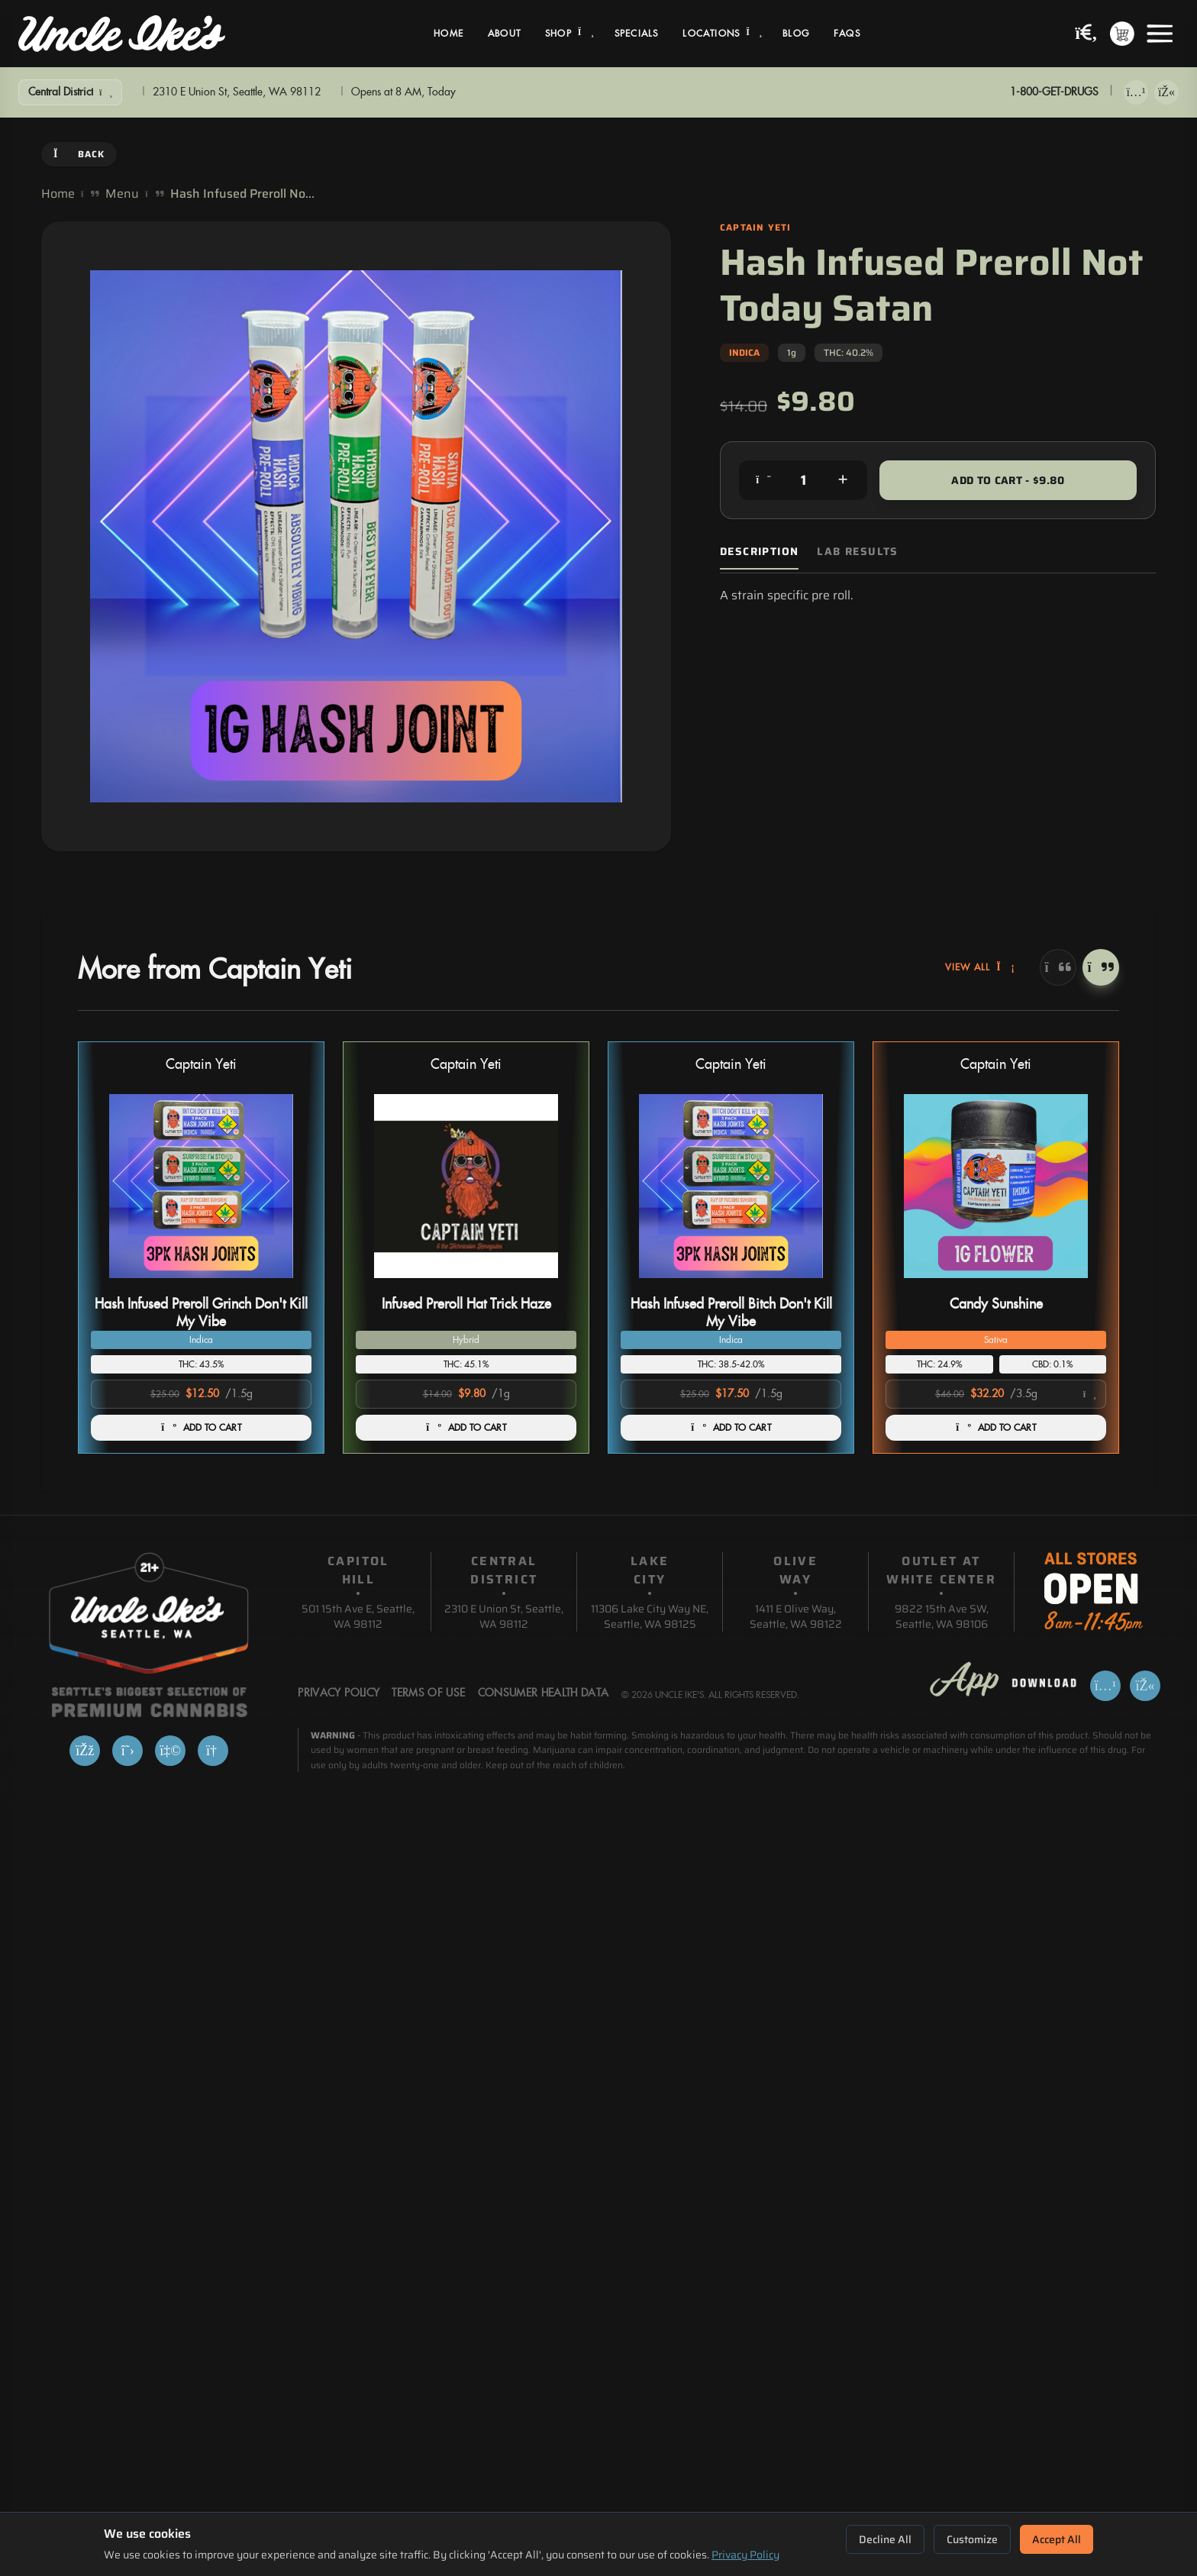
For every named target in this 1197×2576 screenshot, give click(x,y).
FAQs (847, 33)
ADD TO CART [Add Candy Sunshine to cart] (996, 1427)
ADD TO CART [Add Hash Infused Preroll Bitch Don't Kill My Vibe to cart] (731, 1427)
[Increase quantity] (843, 480)
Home (448, 33)
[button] (201, 1247)
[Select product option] (996, 1394)
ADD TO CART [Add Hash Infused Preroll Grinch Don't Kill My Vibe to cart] (201, 1427)
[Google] (213, 1750)
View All (980, 967)
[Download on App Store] (1136, 92)
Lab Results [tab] (857, 552)
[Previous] (1058, 967)
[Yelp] (170, 1750)
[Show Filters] (70, 92)
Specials (637, 33)
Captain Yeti (201, 1065)
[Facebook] (84, 1750)
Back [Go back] (79, 154)
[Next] (1100, 967)
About (504, 33)
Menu (122, 194)
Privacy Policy (745, 2554)
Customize (972, 2539)
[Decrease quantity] (763, 480)
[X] (127, 1750)
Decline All (885, 2539)
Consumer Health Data (543, 1693)
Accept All (1056, 2539)
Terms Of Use (428, 1693)
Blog (795, 33)
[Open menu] (1160, 33)
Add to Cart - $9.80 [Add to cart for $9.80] (1008, 480)
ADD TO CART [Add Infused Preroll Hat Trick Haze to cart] (466, 1427)
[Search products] (1086, 34)
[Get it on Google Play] (1166, 92)
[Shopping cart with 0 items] (1122, 33)
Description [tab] (759, 552)
